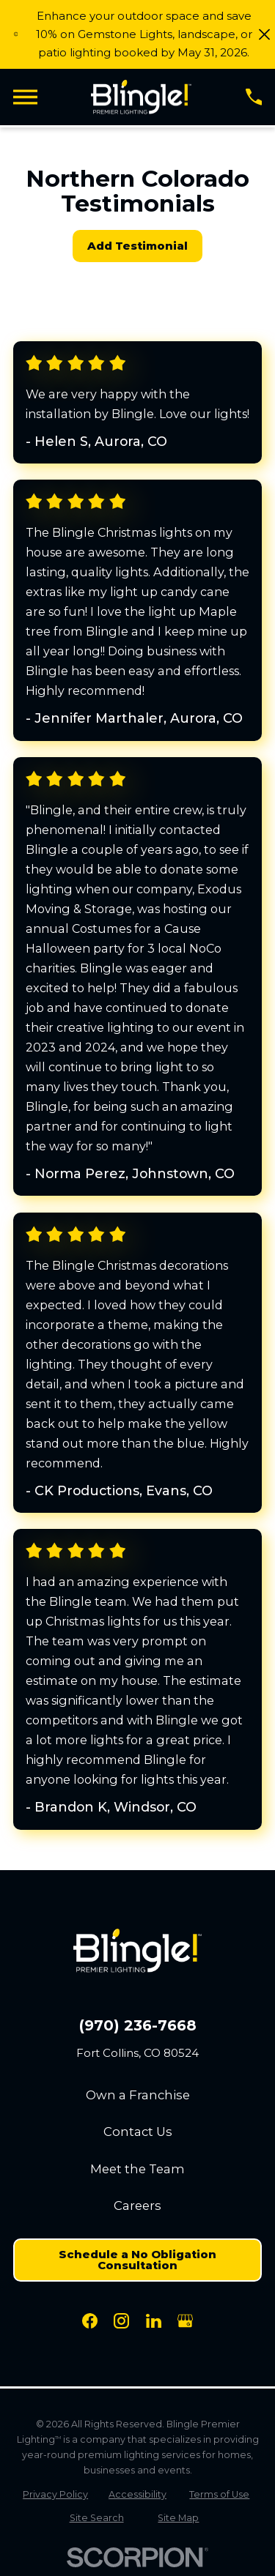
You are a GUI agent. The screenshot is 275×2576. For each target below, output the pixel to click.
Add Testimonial (137, 246)
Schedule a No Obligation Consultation (137, 2259)
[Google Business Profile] (185, 2321)
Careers (137, 2205)
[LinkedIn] (153, 2321)
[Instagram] (121, 2321)
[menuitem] (56, 2494)
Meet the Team (137, 2169)
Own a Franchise (138, 2095)
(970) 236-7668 (138, 2025)
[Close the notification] (264, 34)
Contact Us (137, 2131)
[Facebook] (90, 2321)
